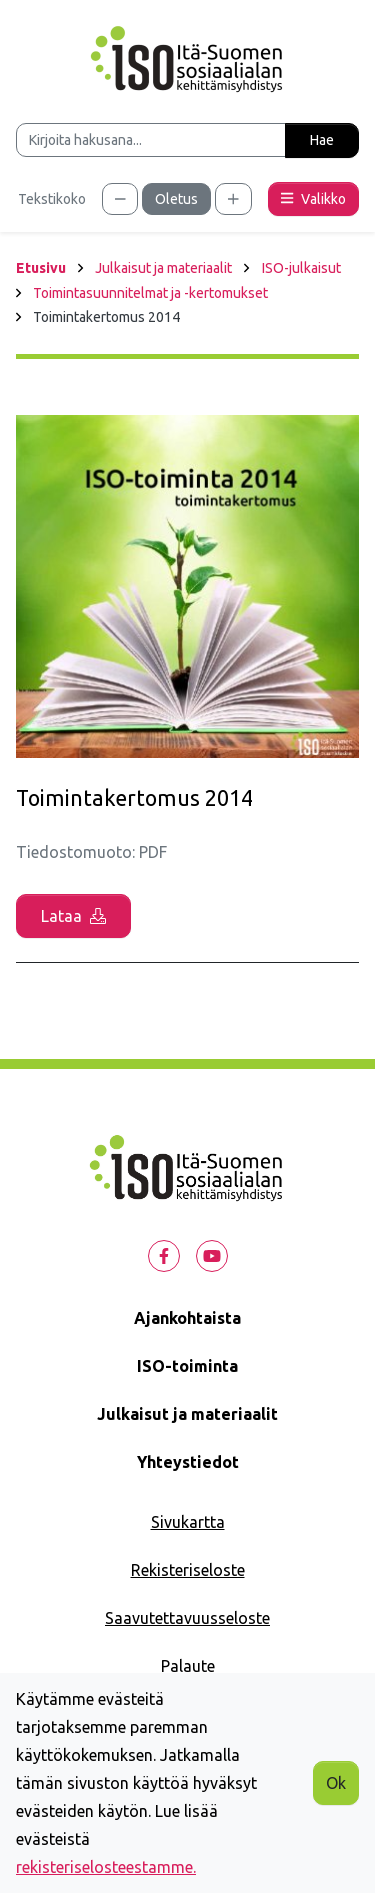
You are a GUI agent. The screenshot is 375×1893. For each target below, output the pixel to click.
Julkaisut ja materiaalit (163, 268)
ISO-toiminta (187, 1366)
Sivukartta (188, 1522)
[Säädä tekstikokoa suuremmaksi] (233, 199)
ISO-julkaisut (301, 268)
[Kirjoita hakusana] (151, 140)
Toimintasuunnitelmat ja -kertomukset (150, 293)
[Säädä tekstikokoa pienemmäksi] (120, 199)
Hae (322, 140)
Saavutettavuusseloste (187, 1618)
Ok (336, 1783)
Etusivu (41, 268)
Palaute (188, 1666)
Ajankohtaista (187, 1318)
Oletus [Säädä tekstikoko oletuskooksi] (176, 199)
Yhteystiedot (188, 1462)
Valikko (313, 199)
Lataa (73, 916)
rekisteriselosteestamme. (106, 1867)
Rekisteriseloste (188, 1570)
